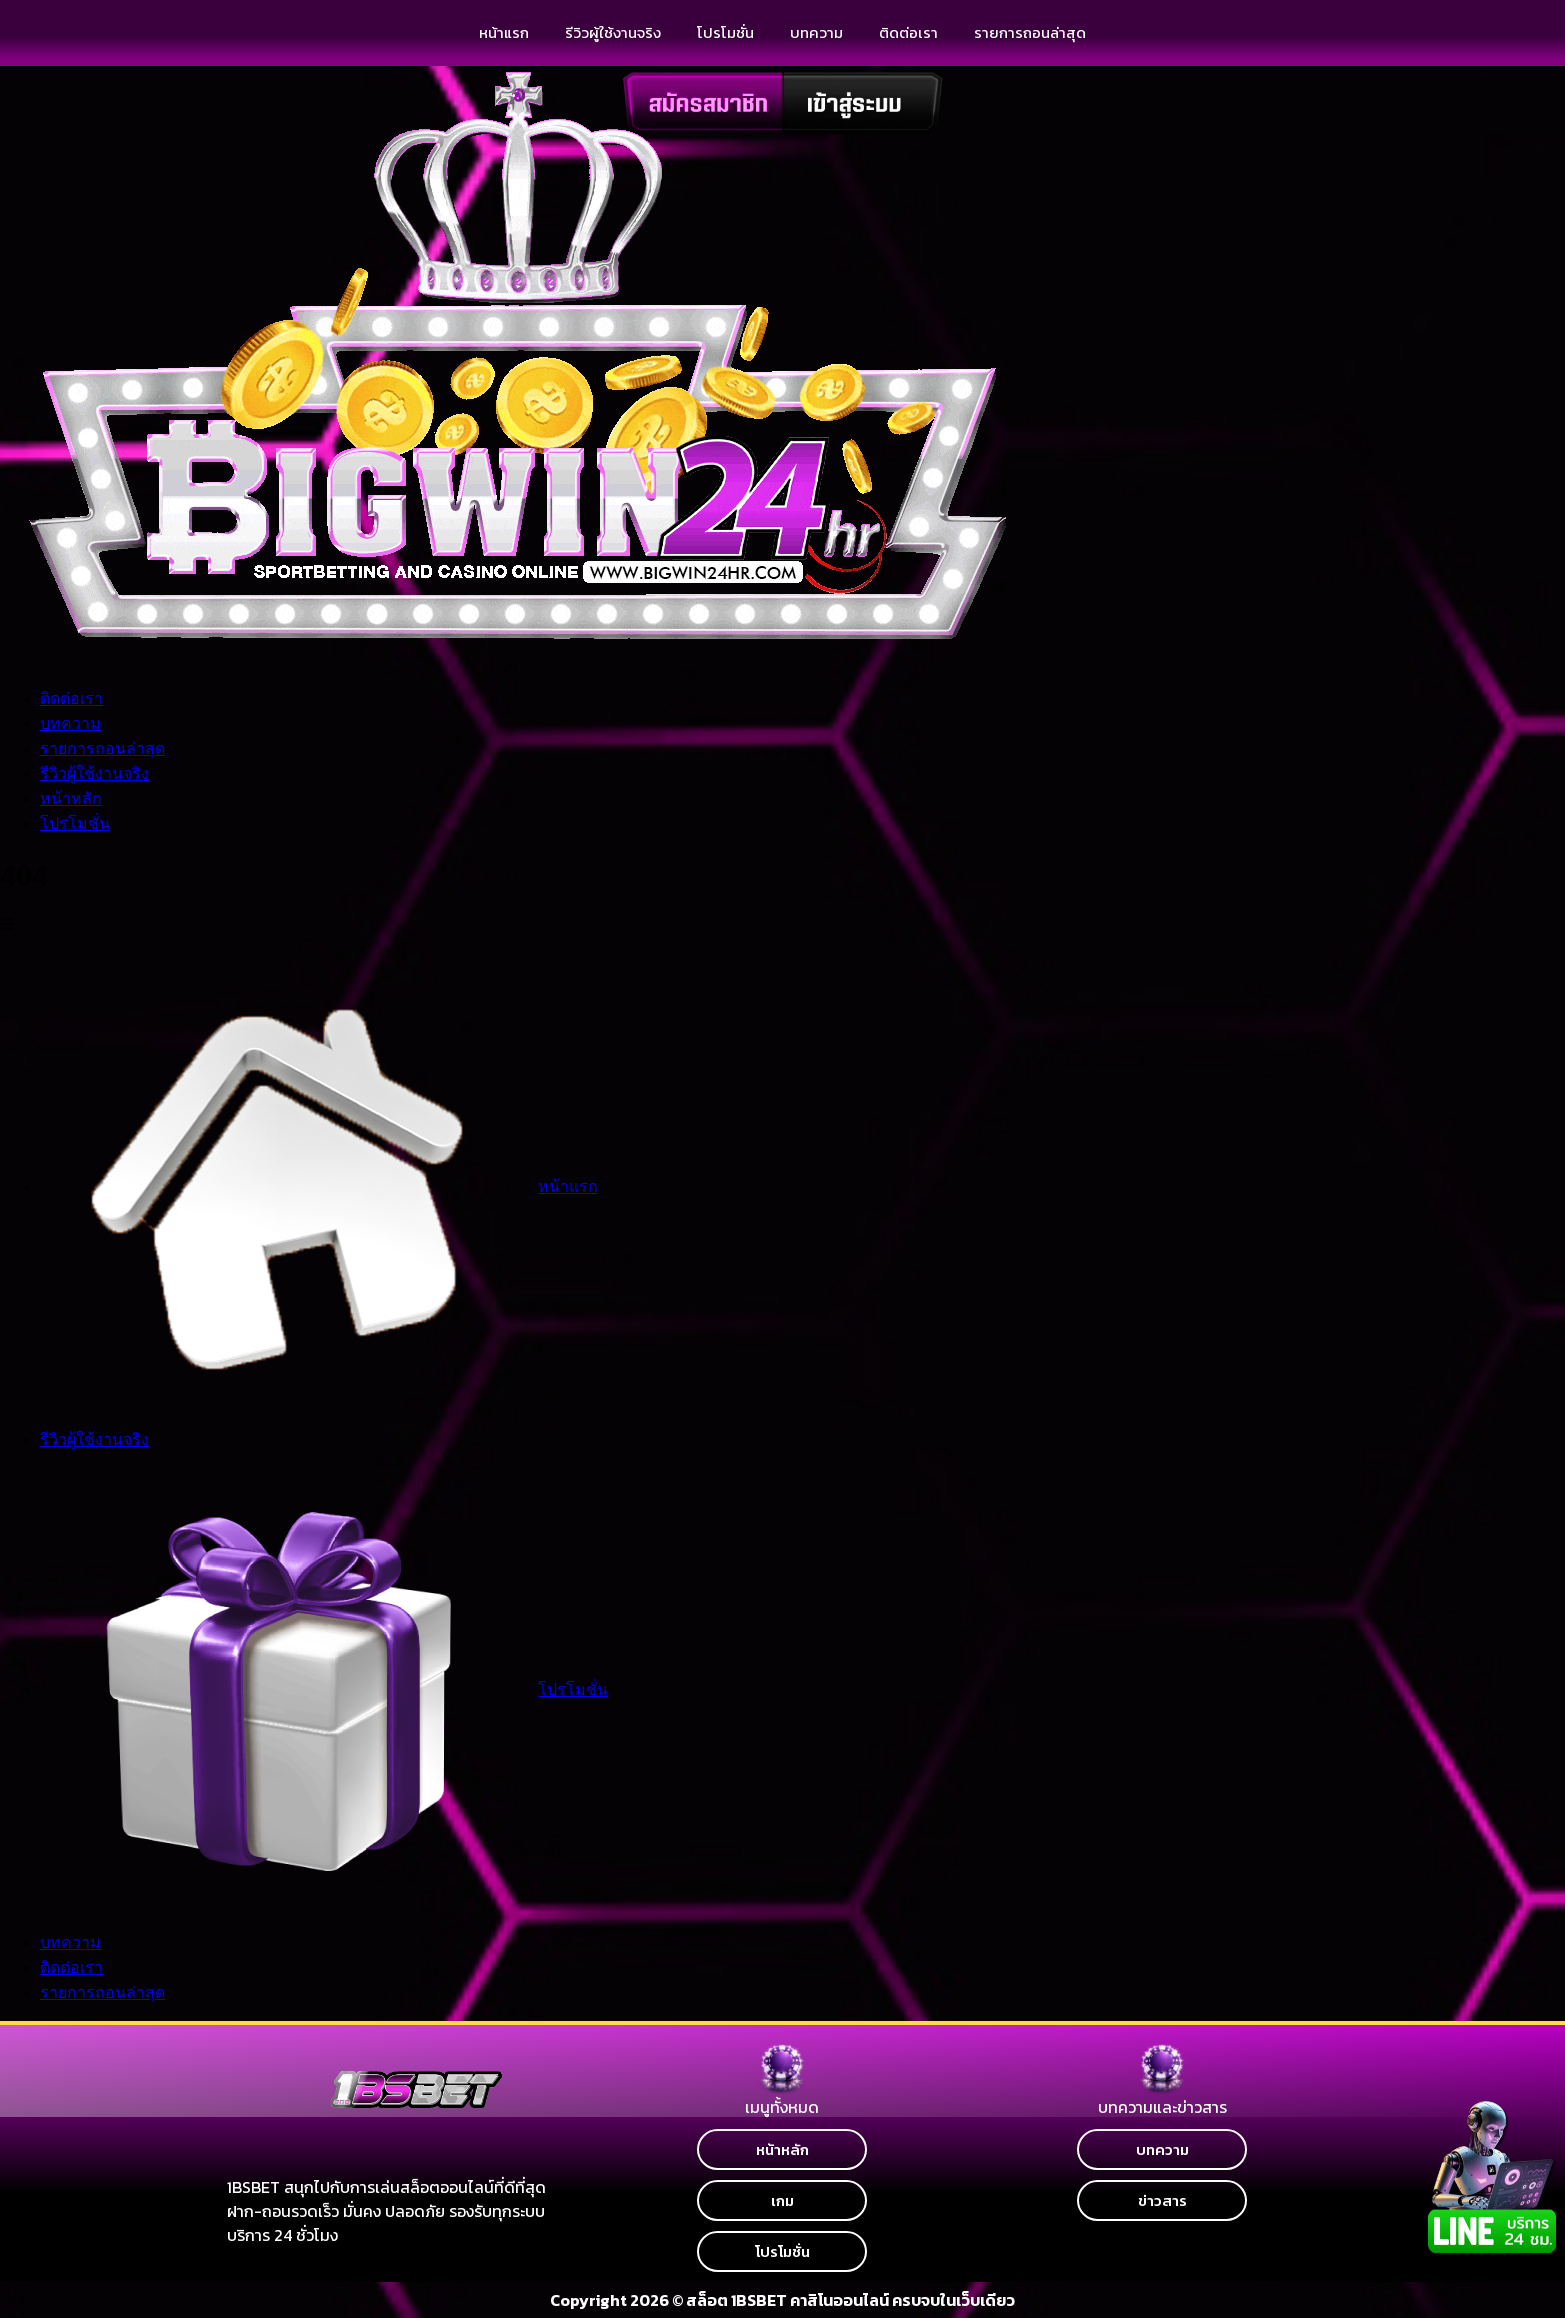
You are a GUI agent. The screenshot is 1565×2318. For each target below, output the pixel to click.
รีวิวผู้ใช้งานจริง (613, 32)
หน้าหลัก (71, 798)
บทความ (816, 32)
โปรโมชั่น (75, 823)
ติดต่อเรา (908, 32)
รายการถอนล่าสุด (1030, 32)
